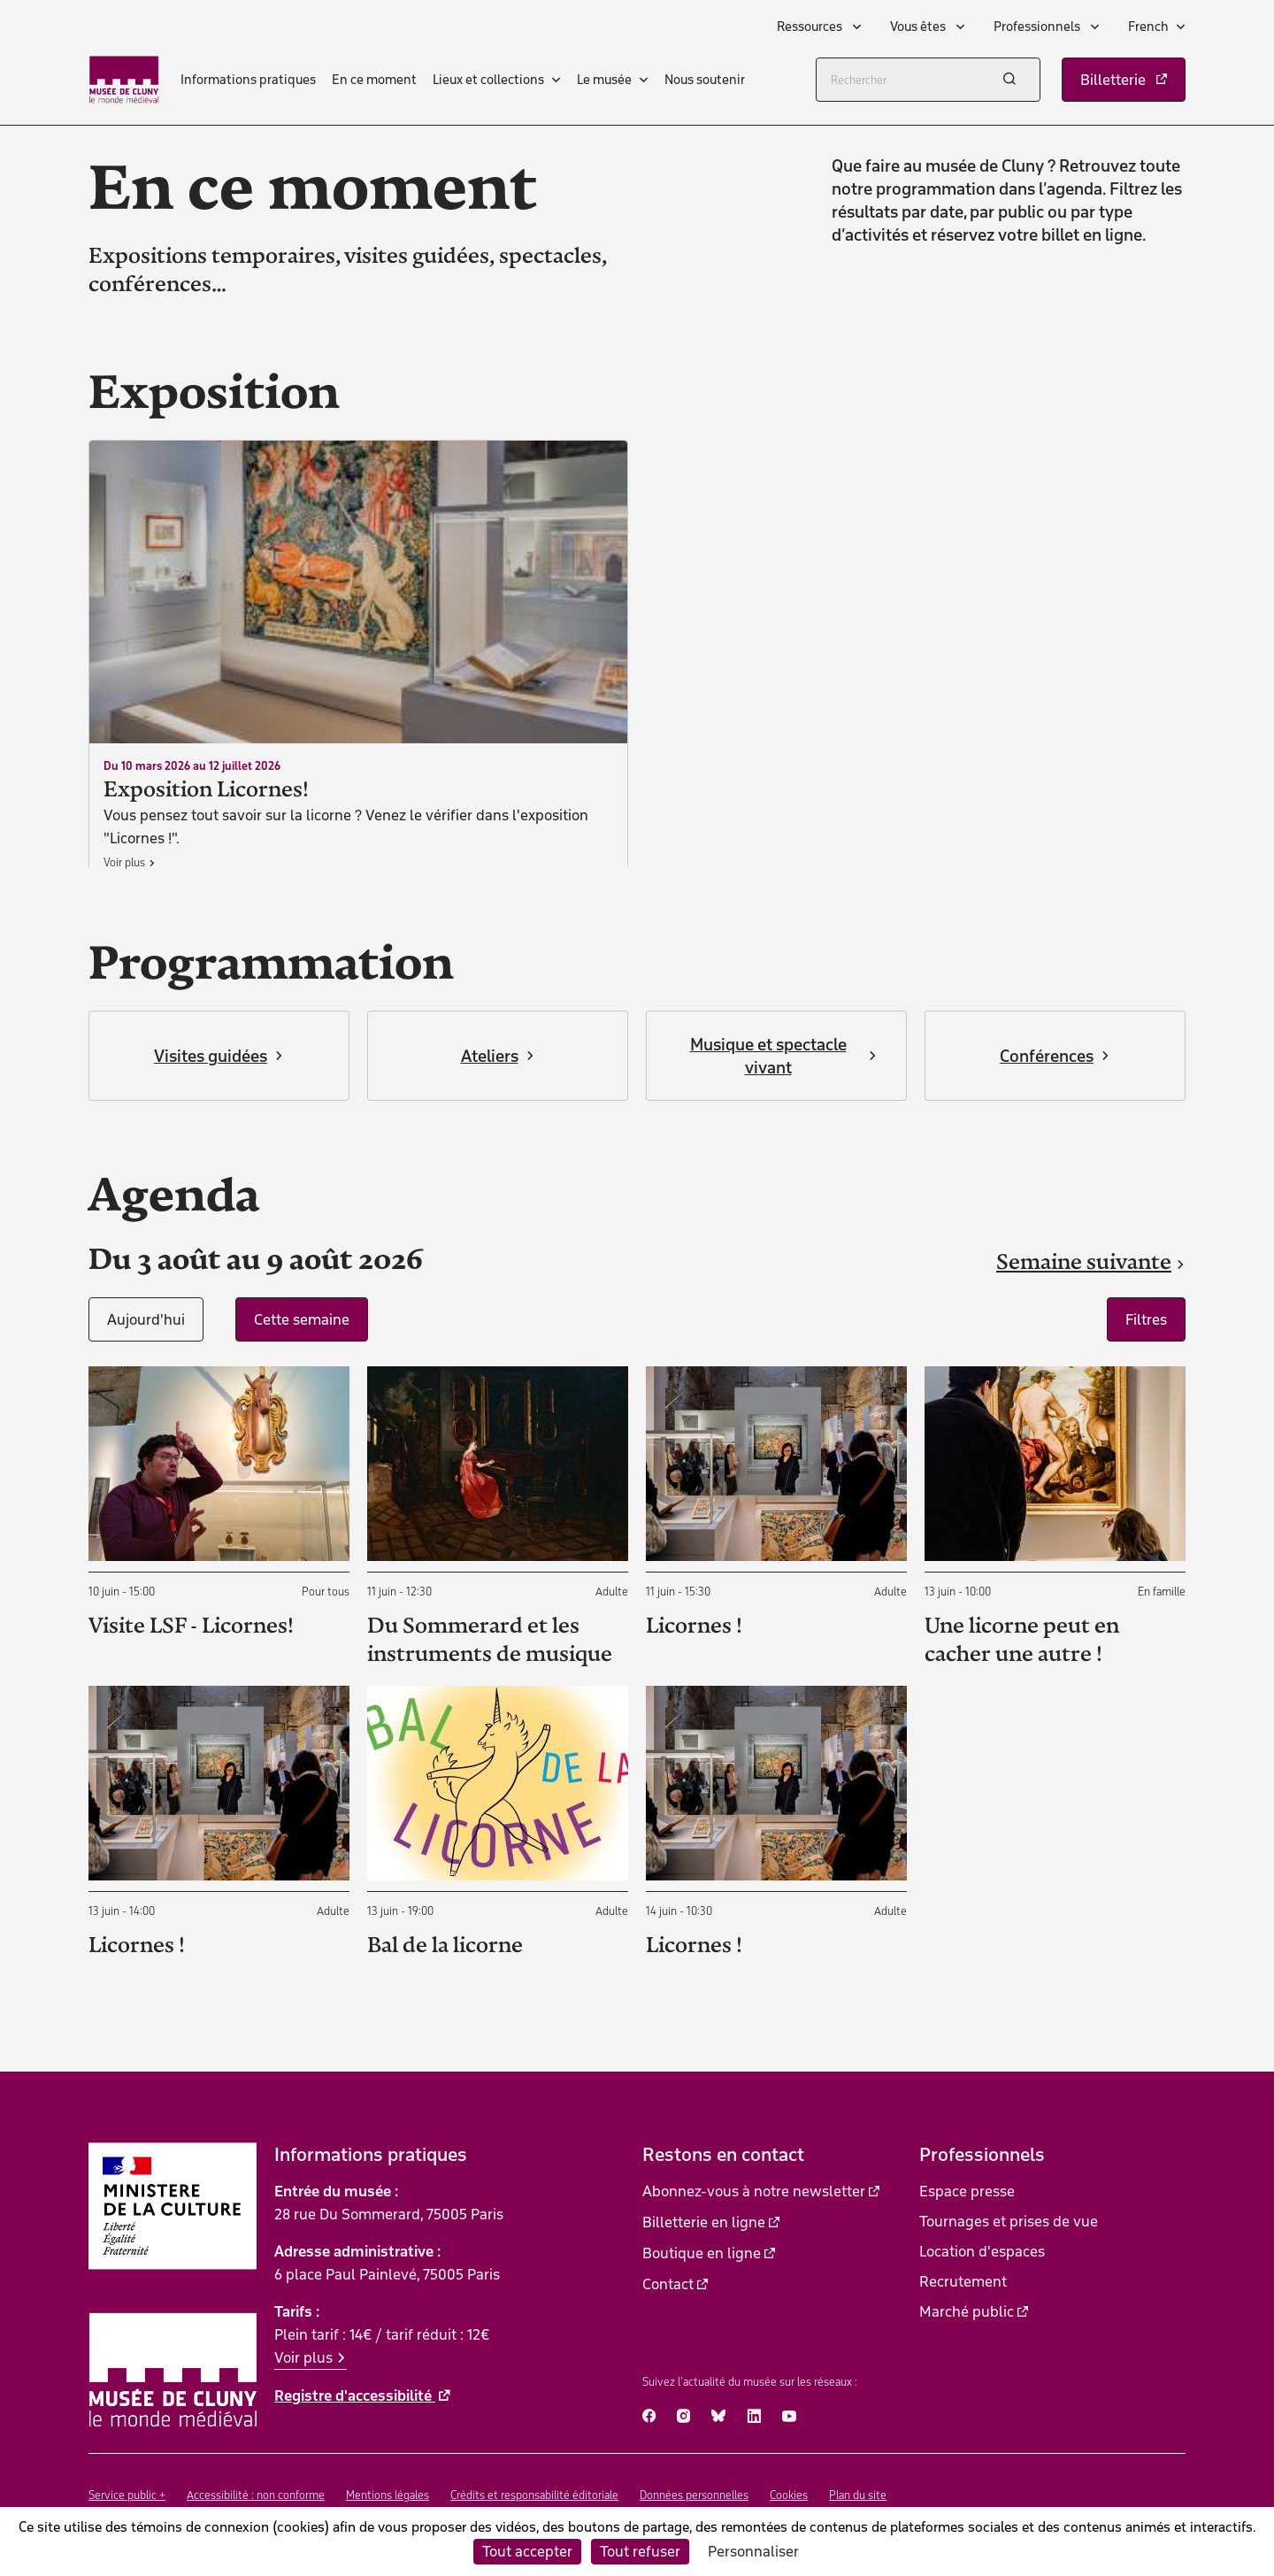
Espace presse (967, 2191)
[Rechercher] (928, 80)
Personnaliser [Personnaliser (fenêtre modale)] (753, 2551)
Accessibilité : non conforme (256, 2495)
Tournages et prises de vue (1008, 2221)
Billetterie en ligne (703, 2222)
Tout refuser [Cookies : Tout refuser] (640, 2551)
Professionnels (1038, 27)
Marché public (966, 2311)
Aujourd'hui (146, 1319)
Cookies (789, 2495)
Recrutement (963, 2281)
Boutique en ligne (701, 2253)
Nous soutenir (704, 80)
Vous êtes (919, 27)
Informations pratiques (248, 80)
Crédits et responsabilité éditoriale (534, 2495)
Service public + (126, 2495)
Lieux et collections (488, 80)
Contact (668, 2284)
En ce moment (374, 80)
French (1148, 27)
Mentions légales (387, 2495)
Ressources (811, 27)
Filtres (1146, 1319)
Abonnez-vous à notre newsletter (753, 2191)
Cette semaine (301, 1319)
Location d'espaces (982, 2251)
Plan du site (857, 2495)
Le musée (604, 80)
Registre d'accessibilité (354, 2395)
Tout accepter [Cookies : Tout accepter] (527, 2551)
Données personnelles (694, 2495)
